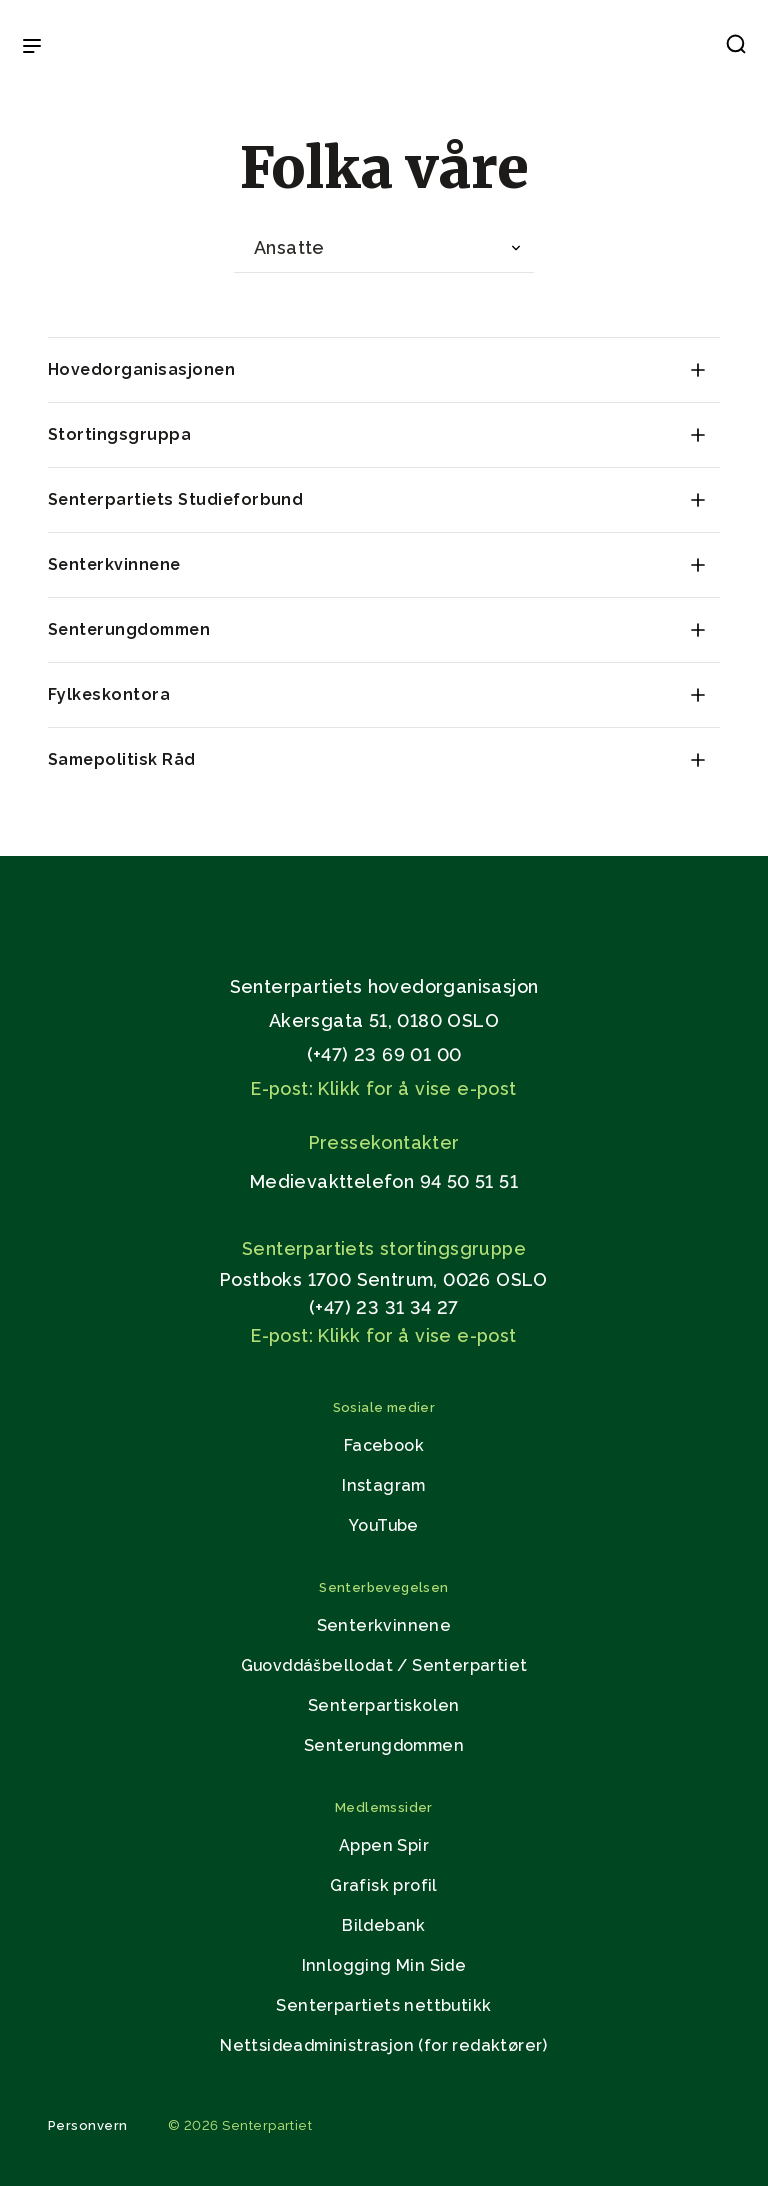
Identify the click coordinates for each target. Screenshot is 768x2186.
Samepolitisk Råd (122, 759)
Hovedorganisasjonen (141, 369)
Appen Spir (384, 1845)
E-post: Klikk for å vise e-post (383, 1088)
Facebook (384, 1445)
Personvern (88, 2125)
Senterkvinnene (114, 564)
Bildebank (384, 1925)
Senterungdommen (129, 629)
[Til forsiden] (384, 47)
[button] (736, 48)
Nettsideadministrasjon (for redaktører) (384, 2045)
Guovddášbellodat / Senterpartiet (384, 1665)
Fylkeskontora (109, 694)
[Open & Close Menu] (32, 48)
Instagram (384, 1485)
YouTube (384, 1525)
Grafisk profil (384, 1885)
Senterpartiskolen (384, 1705)
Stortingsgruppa (119, 434)
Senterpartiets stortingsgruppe (384, 1248)
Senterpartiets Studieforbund (175, 499)
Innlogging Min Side (384, 1965)
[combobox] (384, 248)
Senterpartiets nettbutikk (383, 2005)
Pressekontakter (384, 1142)
